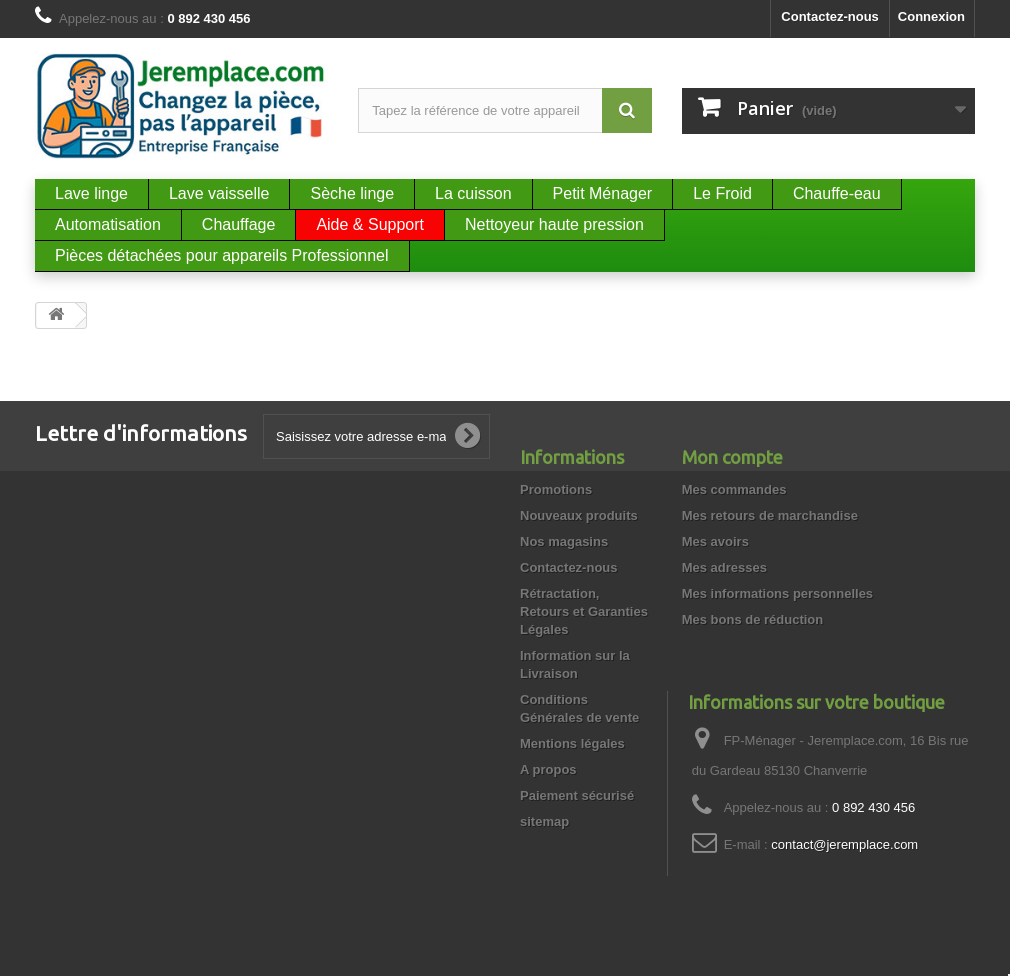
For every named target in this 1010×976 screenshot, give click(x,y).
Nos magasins (564, 541)
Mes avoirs (715, 541)
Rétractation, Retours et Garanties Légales (584, 611)
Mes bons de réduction (753, 619)
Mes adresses (724, 567)
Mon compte (732, 457)
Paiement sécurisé (577, 795)
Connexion (931, 16)
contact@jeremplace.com (844, 844)
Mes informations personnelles (777, 593)
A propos (548, 769)
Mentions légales (572, 743)
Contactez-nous (830, 16)
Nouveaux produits (579, 515)
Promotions (556, 489)
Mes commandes (734, 489)
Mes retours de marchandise (770, 515)
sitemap (544, 821)
